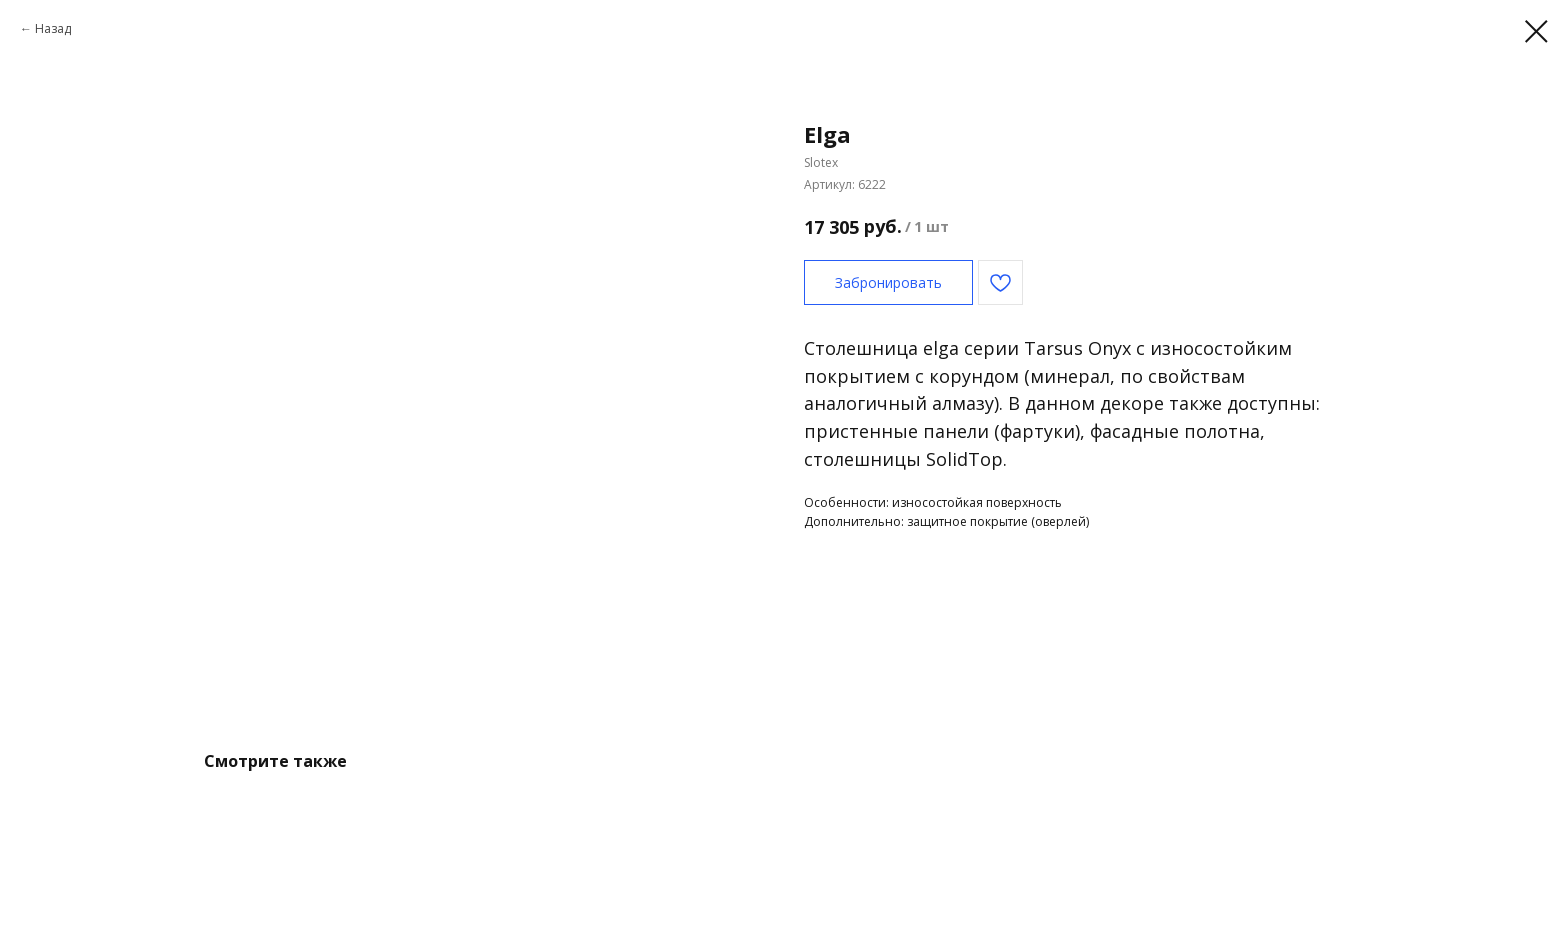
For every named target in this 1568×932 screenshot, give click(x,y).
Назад (53, 28)
